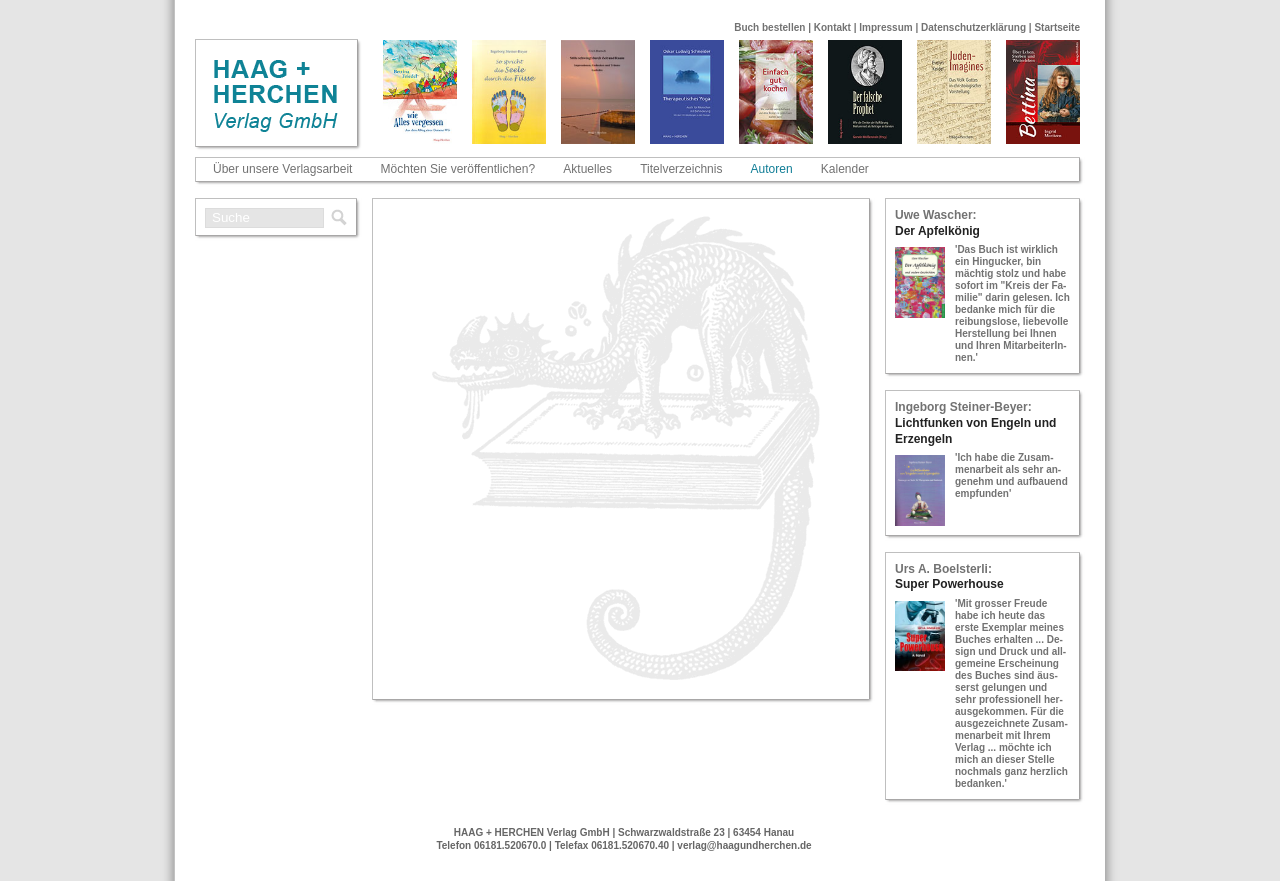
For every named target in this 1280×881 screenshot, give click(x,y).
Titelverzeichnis (681, 169)
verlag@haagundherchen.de (744, 845)
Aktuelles (587, 169)
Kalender (845, 169)
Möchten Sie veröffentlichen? (458, 169)
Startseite (1057, 27)
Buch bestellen (769, 27)
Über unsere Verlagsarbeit (282, 169)
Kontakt (832, 27)
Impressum (885, 27)
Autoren (772, 169)
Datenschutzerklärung (973, 27)
